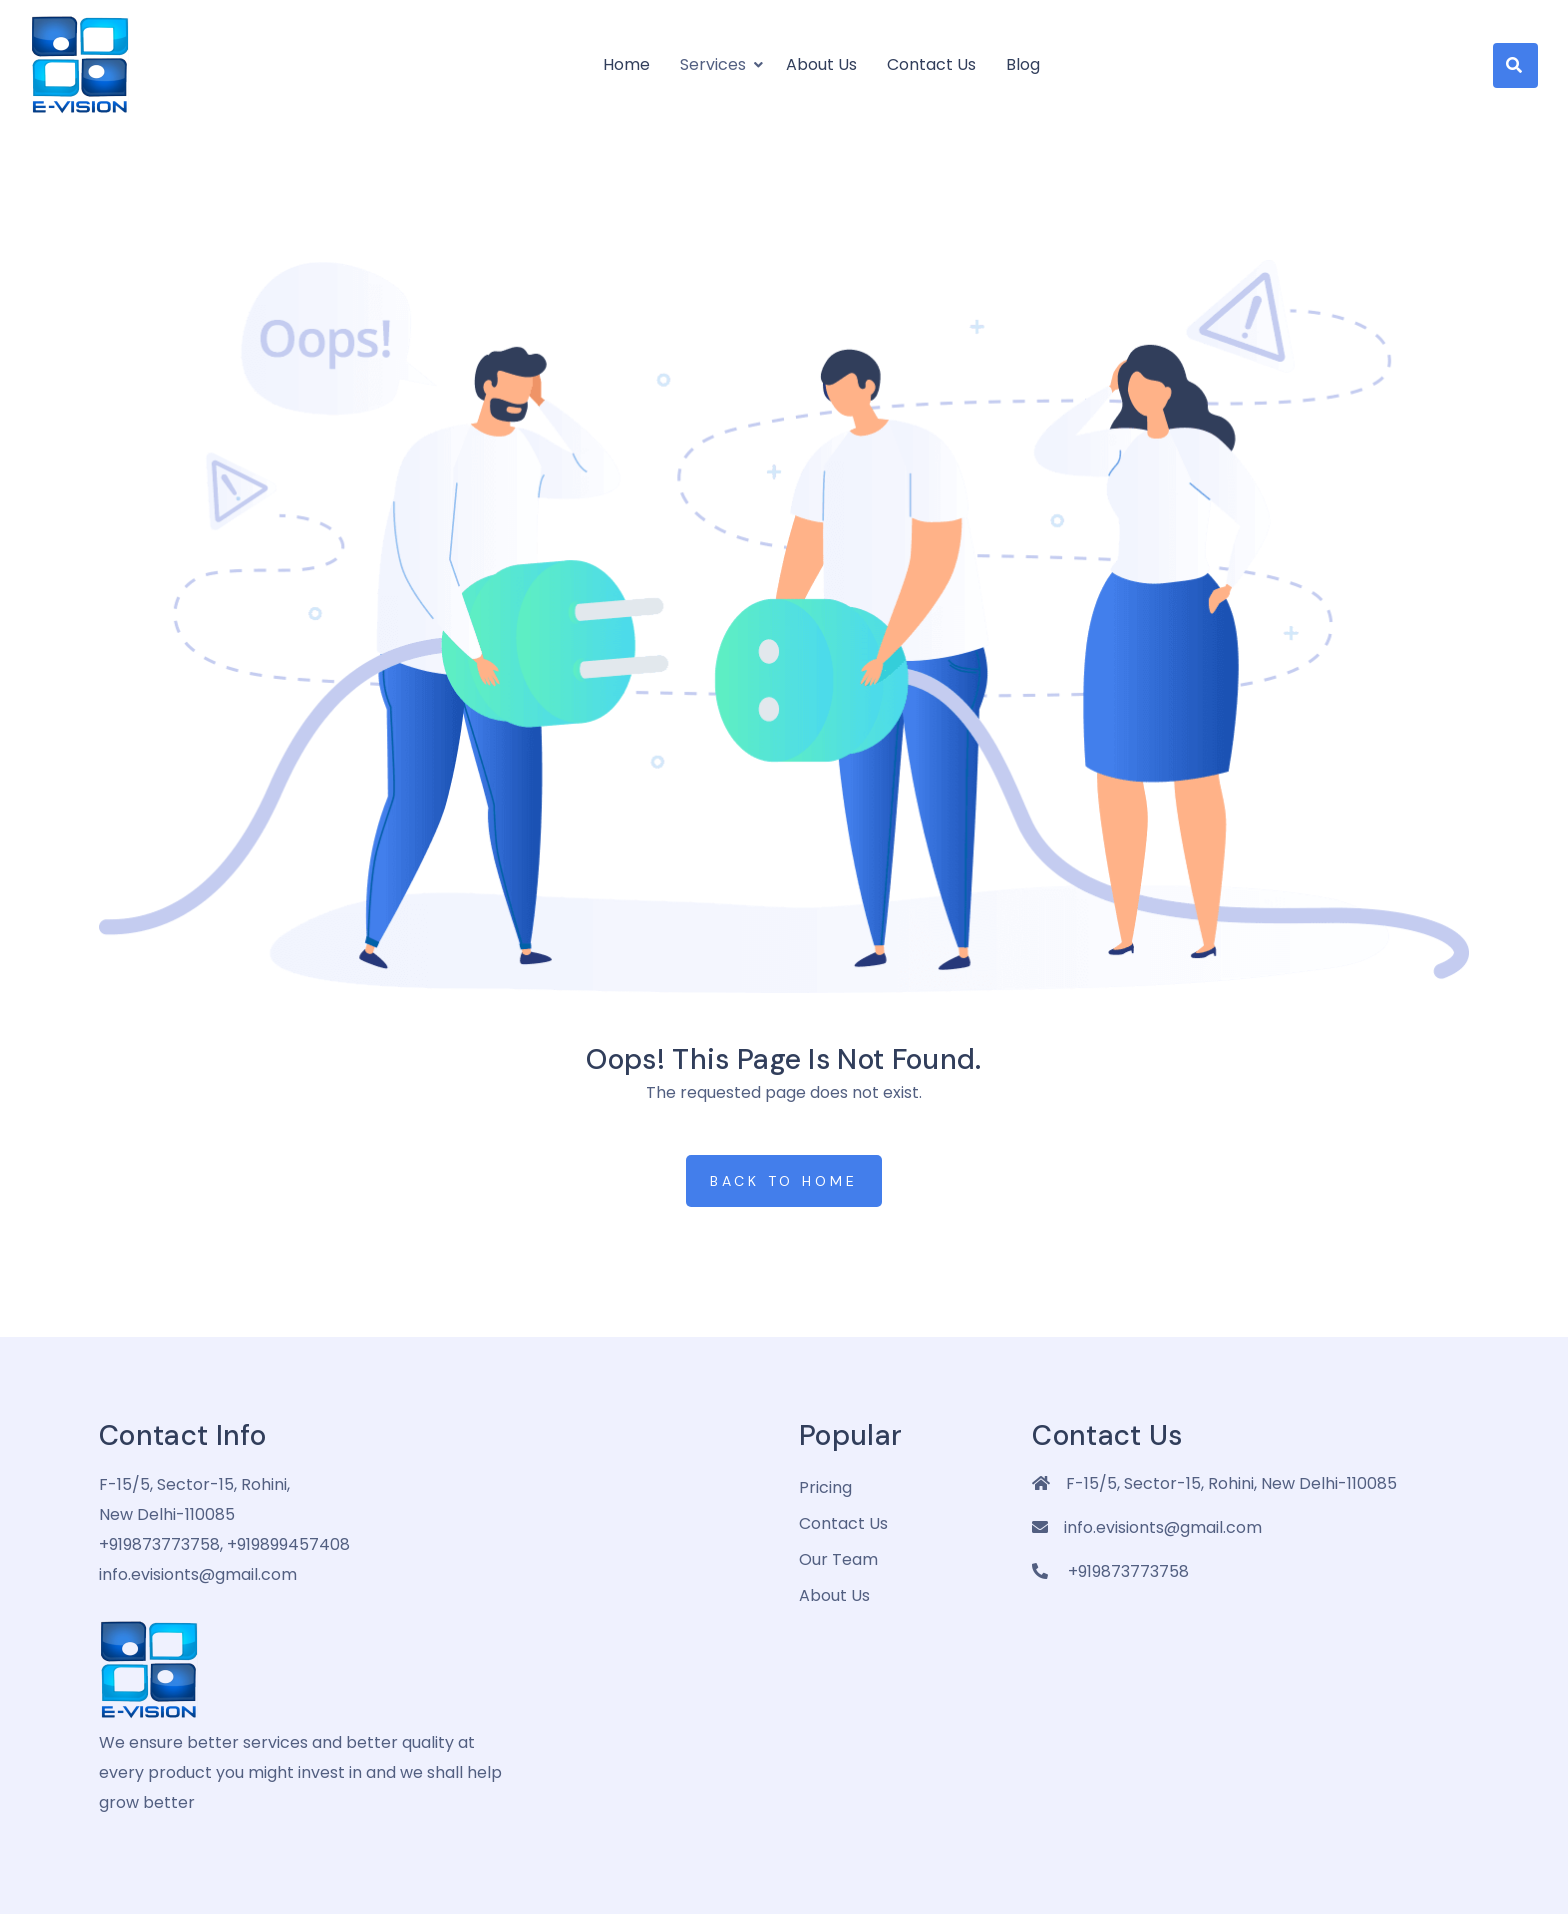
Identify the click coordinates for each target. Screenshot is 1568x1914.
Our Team (838, 1559)
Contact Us (931, 64)
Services (713, 64)
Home (626, 64)
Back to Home (784, 1181)
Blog (1023, 64)
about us (834, 1595)
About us (821, 64)
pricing (825, 1487)
